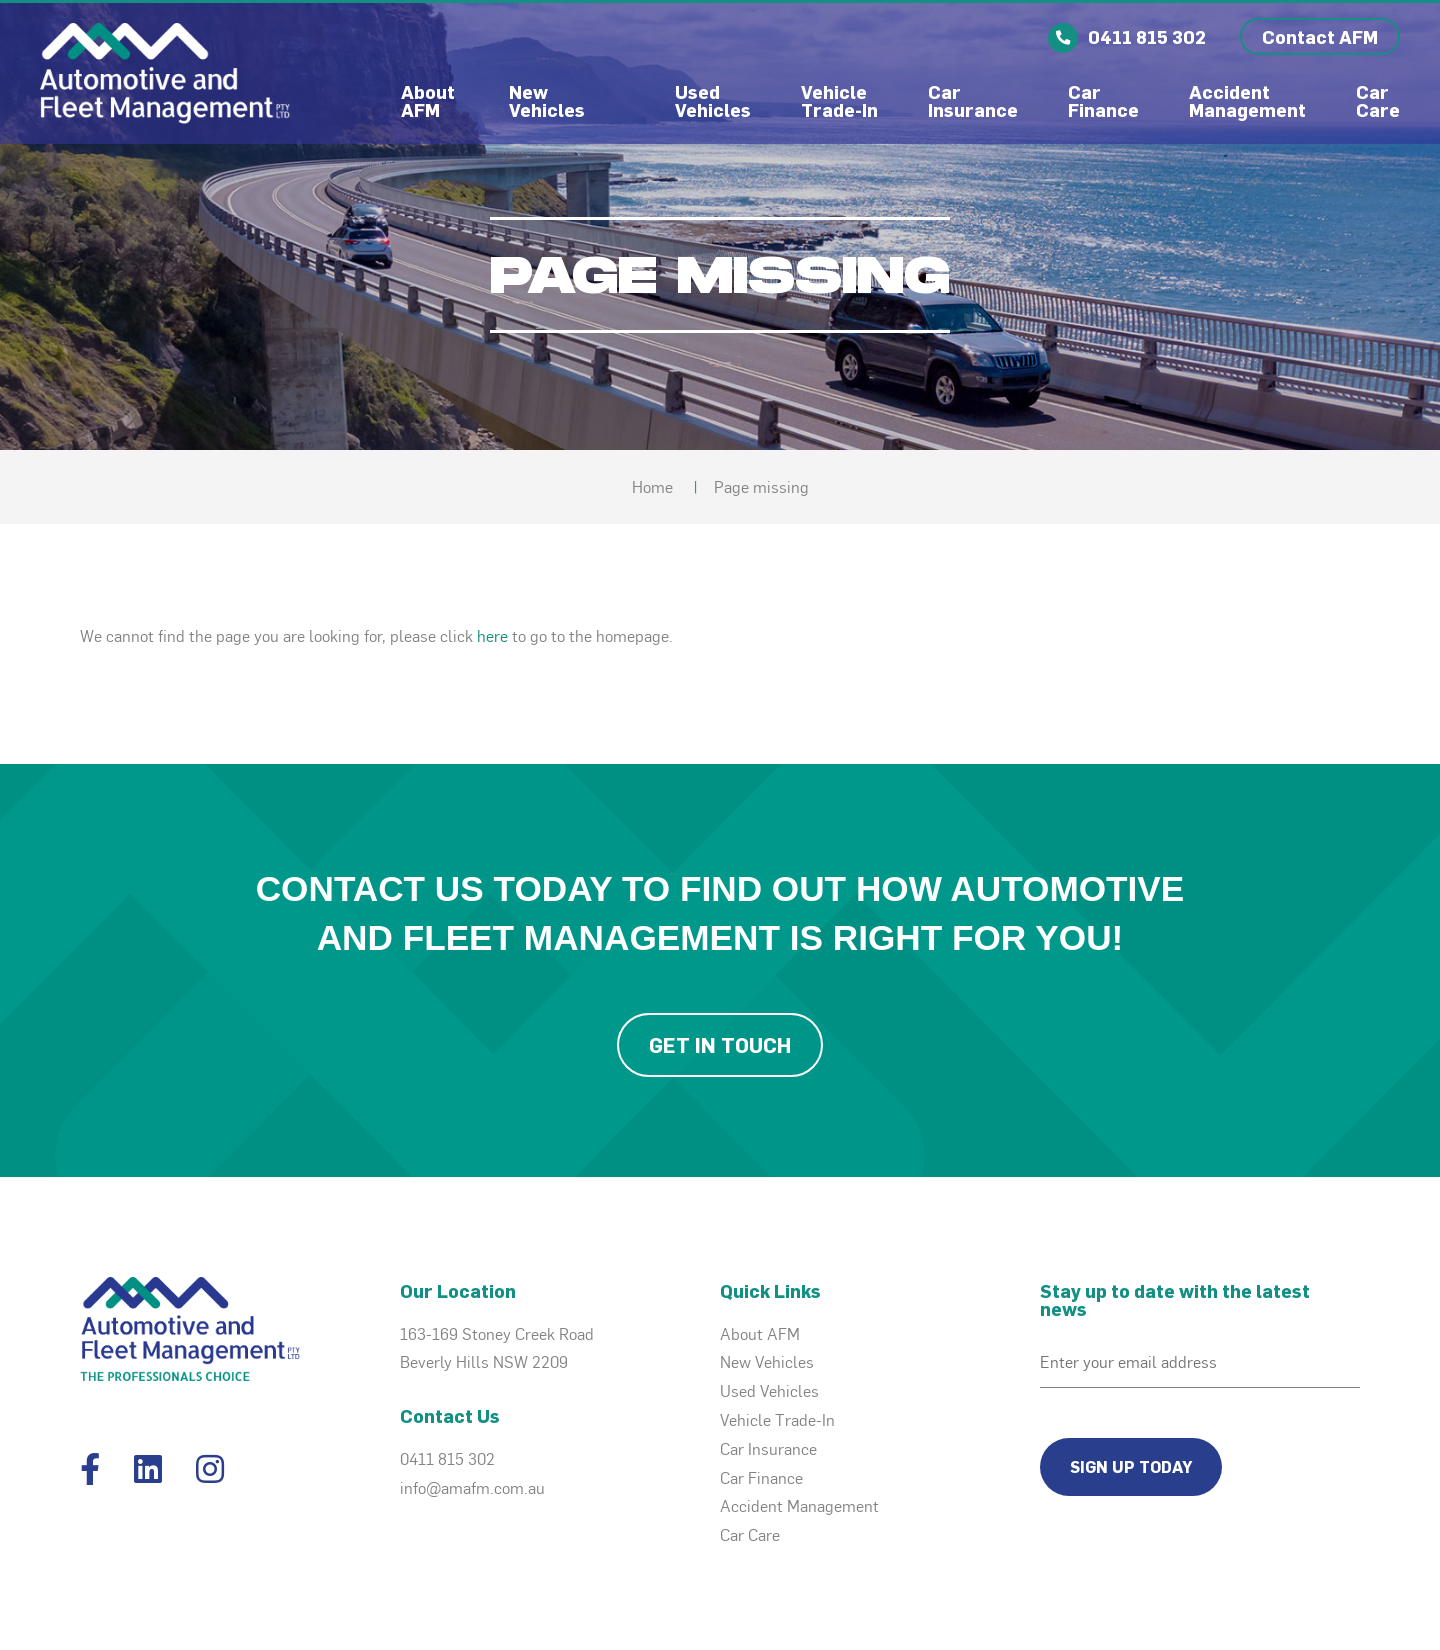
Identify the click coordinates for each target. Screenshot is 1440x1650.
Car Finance (1103, 100)
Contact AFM (1320, 36)
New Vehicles (547, 100)
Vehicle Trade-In (839, 100)
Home (652, 487)
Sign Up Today (1131, 1466)
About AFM (430, 100)
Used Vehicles (713, 100)
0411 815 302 (447, 1459)
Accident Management (1247, 100)
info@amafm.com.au (472, 1488)
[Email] (1200, 1363)
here (492, 636)
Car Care (1378, 100)
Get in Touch (720, 1044)
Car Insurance (973, 100)
